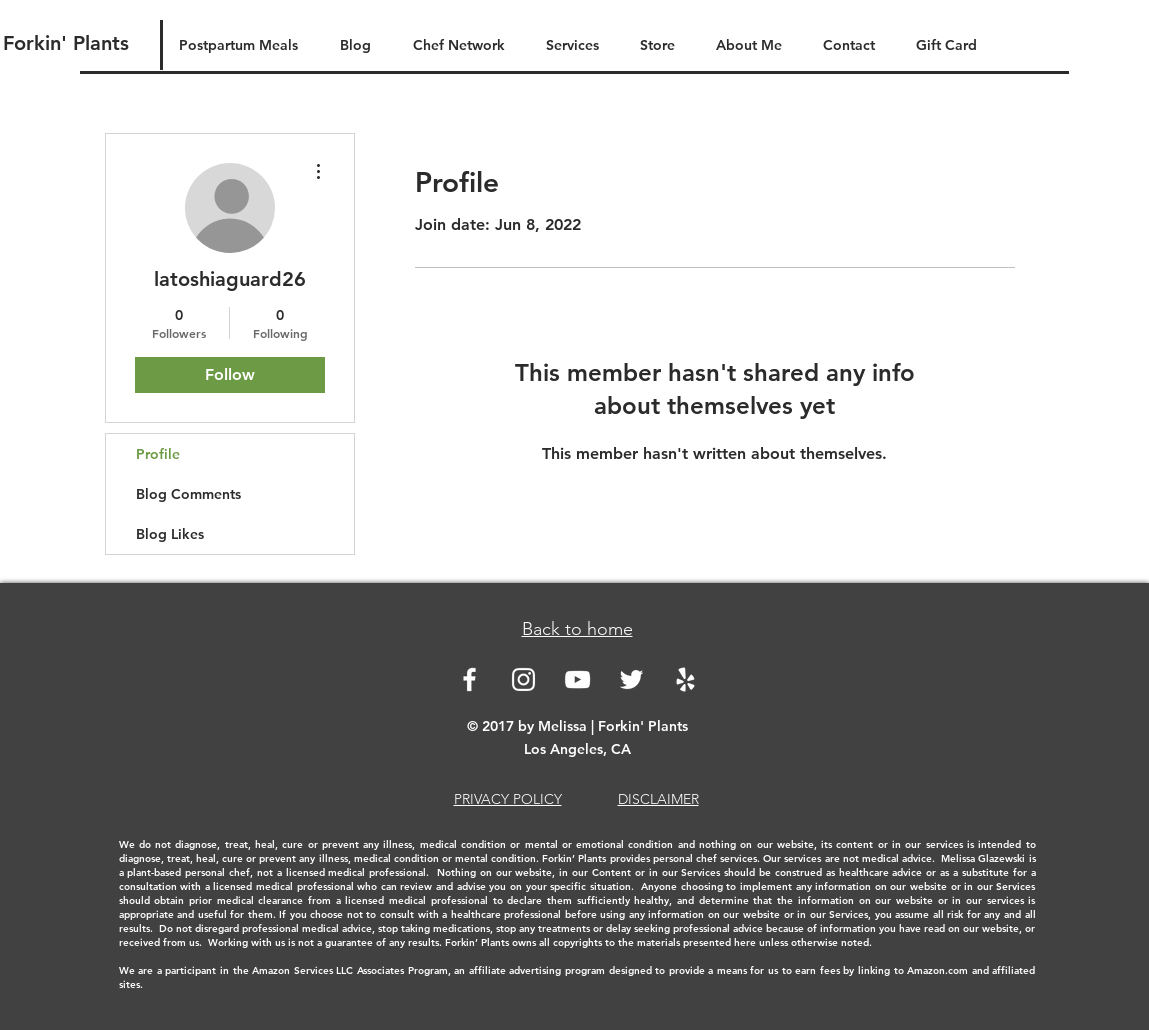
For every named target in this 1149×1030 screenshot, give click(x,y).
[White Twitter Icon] (631, 679)
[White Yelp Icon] (685, 679)
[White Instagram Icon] (523, 679)
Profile (158, 454)
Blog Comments (188, 494)
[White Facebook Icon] (469, 679)
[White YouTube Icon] (577, 679)
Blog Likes (170, 534)
